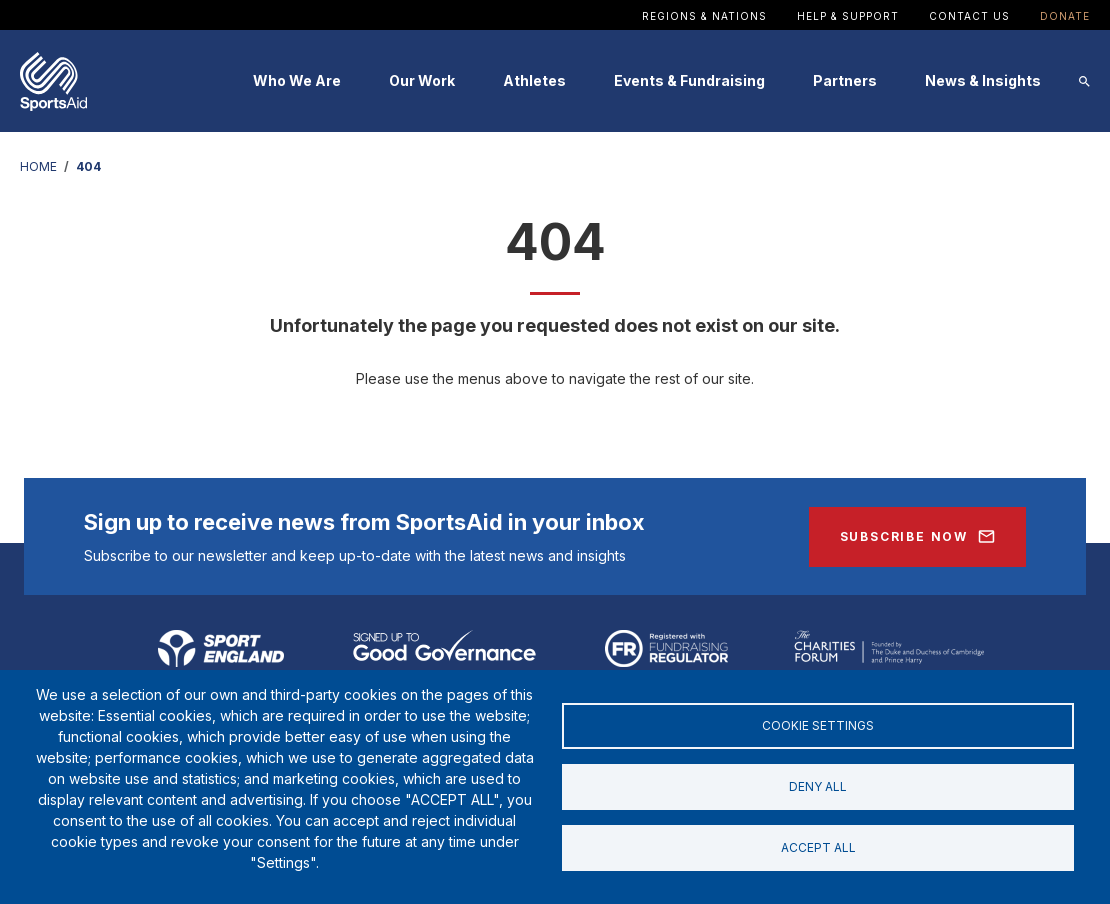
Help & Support (848, 16)
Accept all (818, 849)
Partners (845, 80)
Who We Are (297, 80)
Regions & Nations (704, 16)
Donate (1065, 16)
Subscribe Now (904, 536)
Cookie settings (818, 723)
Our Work (422, 80)
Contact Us (969, 16)
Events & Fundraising (689, 80)
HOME (38, 166)
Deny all (818, 786)
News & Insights (983, 80)
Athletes (534, 80)
